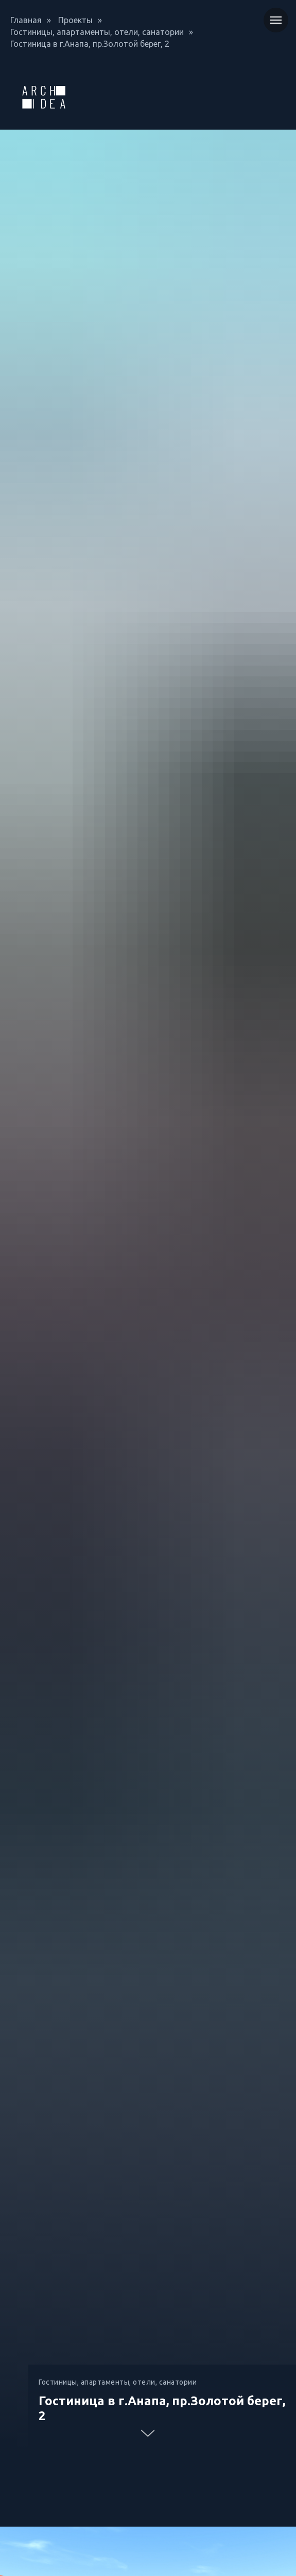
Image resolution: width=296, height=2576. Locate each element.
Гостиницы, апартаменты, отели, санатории (97, 32)
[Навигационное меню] (276, 20)
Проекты (75, 20)
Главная (26, 20)
